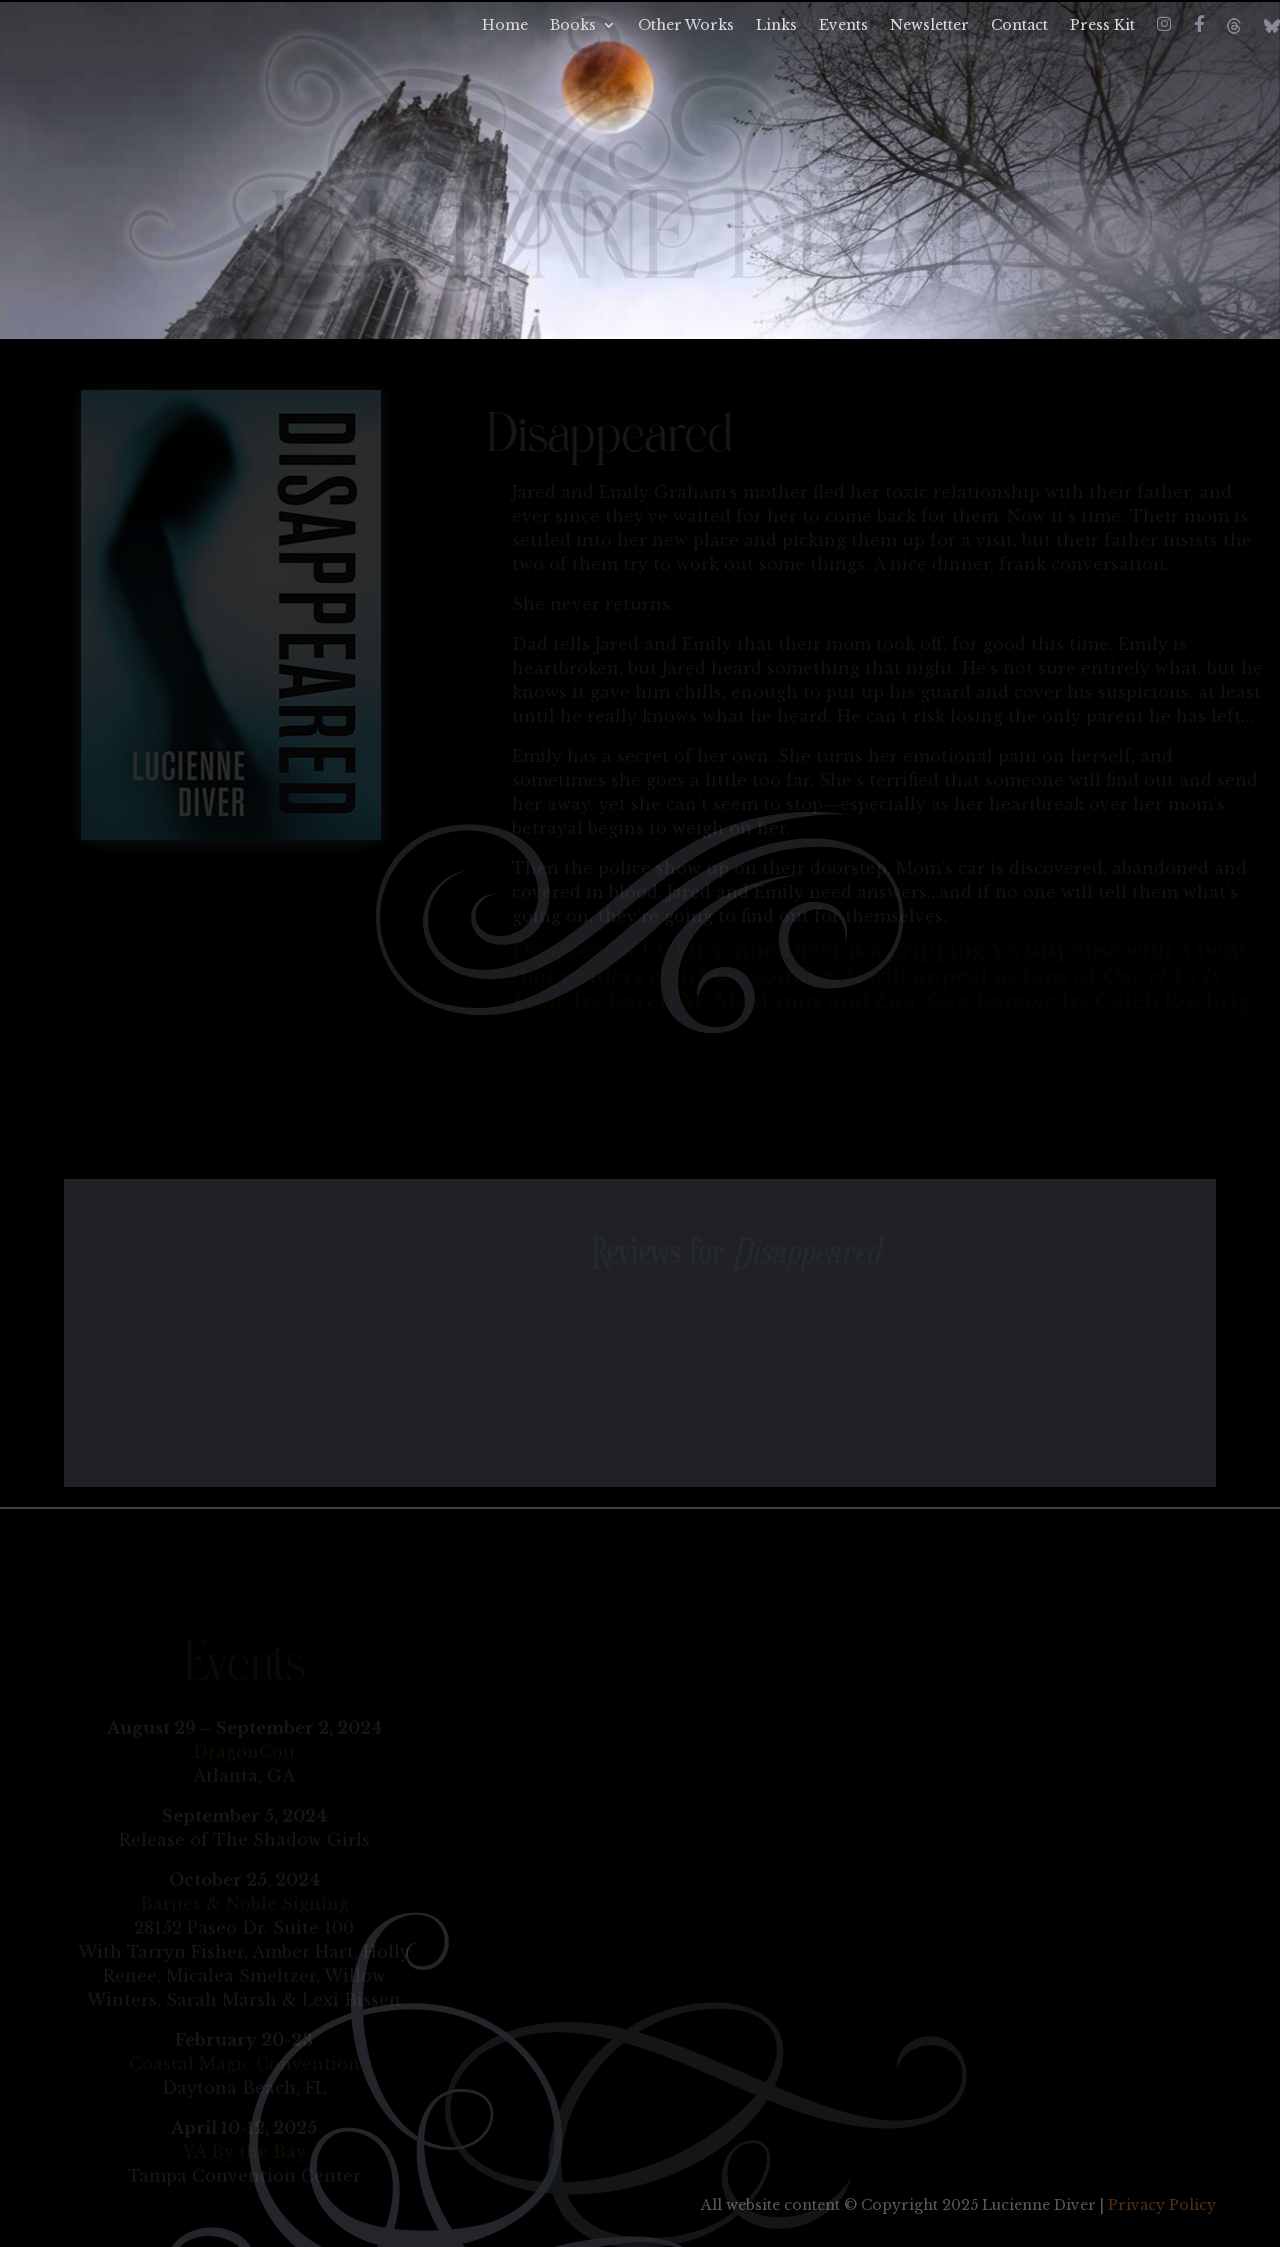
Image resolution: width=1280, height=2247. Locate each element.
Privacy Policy (1162, 2205)
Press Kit (1102, 26)
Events (843, 26)
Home (505, 26)
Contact (1019, 26)
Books (573, 26)
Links (776, 26)
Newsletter (929, 26)
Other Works (686, 26)
